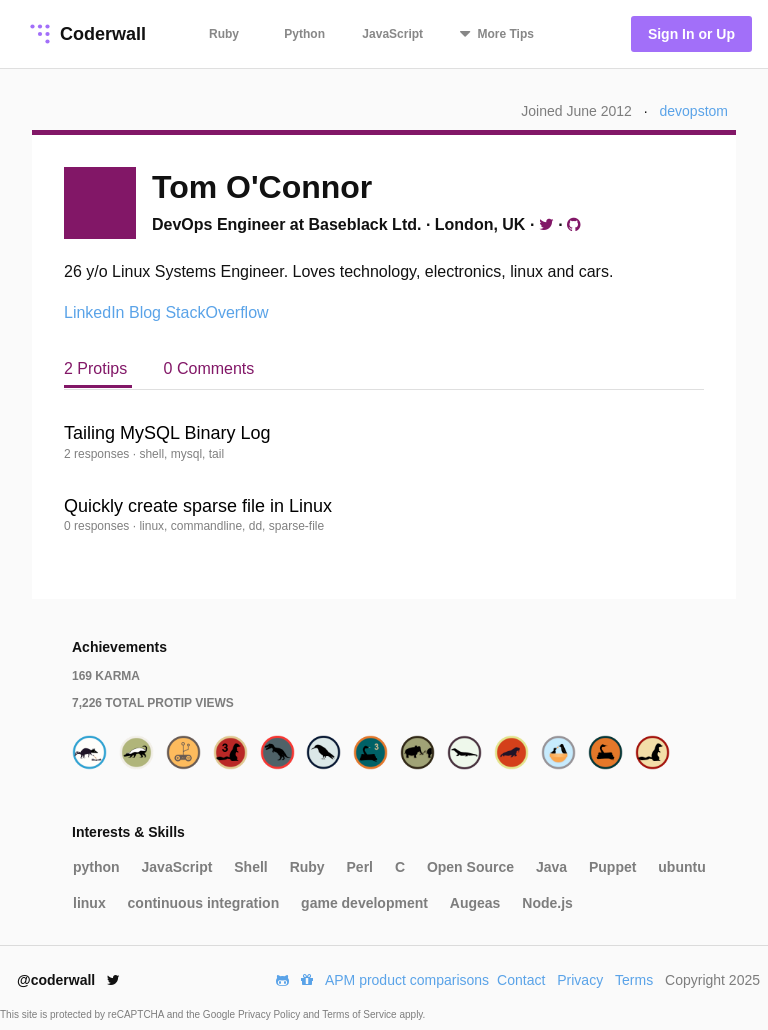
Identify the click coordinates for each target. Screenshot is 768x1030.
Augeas (475, 903)
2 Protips (98, 368)
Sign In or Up (691, 34)
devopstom (694, 111)
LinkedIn (94, 312)
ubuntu (681, 867)
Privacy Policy (270, 1014)
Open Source (470, 867)
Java (551, 867)
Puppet (612, 867)
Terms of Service (360, 1014)
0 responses (98, 526)
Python (304, 34)
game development (364, 903)
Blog (145, 312)
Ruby (224, 34)
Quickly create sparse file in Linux (198, 506)
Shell (250, 867)
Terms (634, 980)
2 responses (98, 454)
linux (89, 903)
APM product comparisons (407, 980)
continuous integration (204, 903)
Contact (521, 980)
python (96, 867)
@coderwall (68, 980)
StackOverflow (216, 312)
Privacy (580, 980)
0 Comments (209, 368)
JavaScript (392, 34)
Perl (360, 867)
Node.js (547, 903)
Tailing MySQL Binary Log (167, 433)
